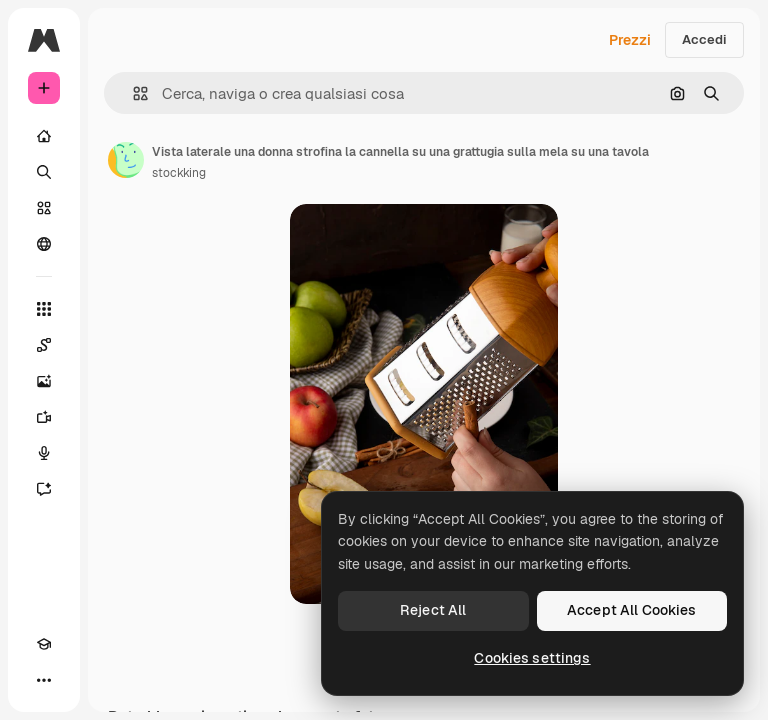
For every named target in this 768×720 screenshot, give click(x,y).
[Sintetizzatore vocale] (44, 453)
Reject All (433, 610)
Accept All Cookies (632, 610)
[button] (132, 93)
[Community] (44, 244)
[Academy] (44, 644)
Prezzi (630, 40)
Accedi (704, 39)
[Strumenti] (44, 309)
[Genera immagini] (44, 381)
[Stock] (44, 208)
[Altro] (44, 680)
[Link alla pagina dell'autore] (126, 160)
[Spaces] (44, 345)
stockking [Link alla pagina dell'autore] (179, 173)
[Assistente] (44, 489)
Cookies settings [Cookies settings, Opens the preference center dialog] (532, 658)
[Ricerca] (44, 172)
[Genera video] (44, 417)
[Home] (44, 136)
